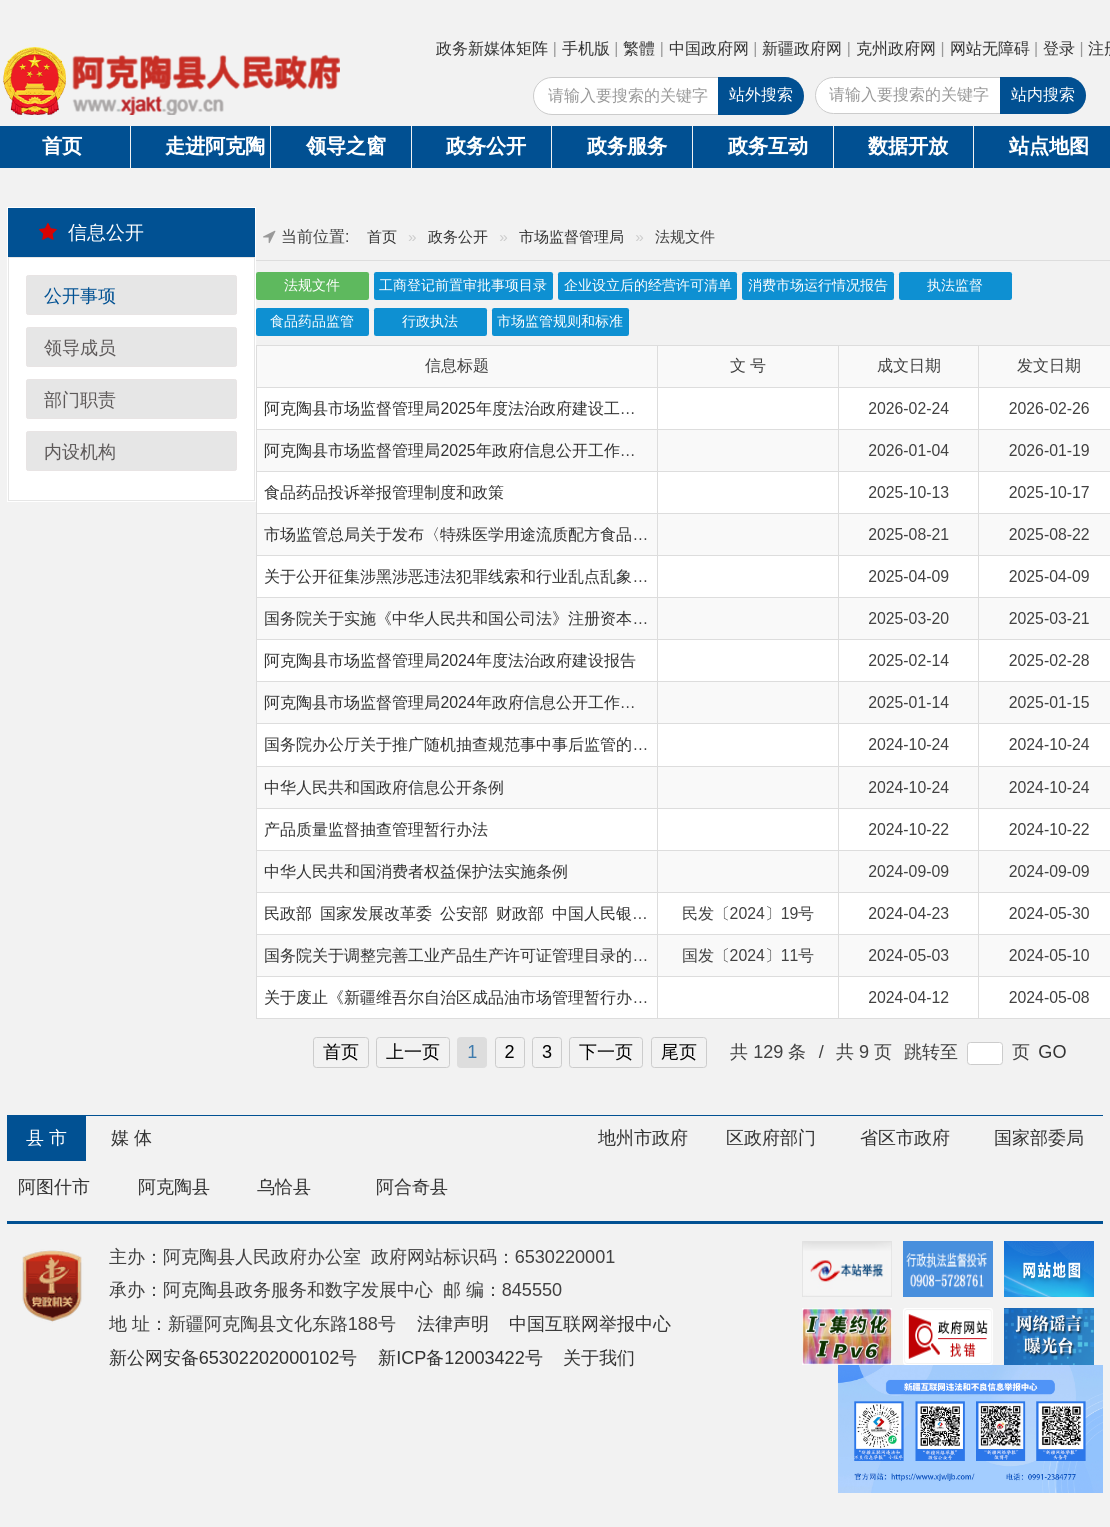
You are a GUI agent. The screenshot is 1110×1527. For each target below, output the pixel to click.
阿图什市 (54, 1187)
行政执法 (430, 321)
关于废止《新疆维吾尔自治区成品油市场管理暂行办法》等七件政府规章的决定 (544, 997)
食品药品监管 (312, 321)
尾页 (679, 1052)
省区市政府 (905, 1138)
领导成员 (80, 348)
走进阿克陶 (215, 146)
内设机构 (80, 452)
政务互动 (768, 146)
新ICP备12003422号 (460, 1358)
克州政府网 (896, 48)
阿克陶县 (174, 1187)
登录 (1059, 48)
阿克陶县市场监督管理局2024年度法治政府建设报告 (449, 660)
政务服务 (627, 146)
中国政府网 (709, 48)
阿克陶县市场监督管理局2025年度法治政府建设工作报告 (465, 408)
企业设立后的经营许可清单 (648, 285)
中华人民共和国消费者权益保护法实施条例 (416, 871)
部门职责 (80, 400)
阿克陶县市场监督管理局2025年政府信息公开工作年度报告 (473, 450)
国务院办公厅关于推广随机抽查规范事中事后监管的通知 (464, 744)
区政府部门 (771, 1138)
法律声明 (453, 1324)
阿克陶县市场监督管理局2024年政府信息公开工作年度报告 (473, 702)
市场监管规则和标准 (560, 321)
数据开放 (908, 146)
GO (1052, 1052)
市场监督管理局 (571, 236)
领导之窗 (346, 146)
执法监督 (955, 285)
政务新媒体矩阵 (492, 48)
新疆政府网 (802, 48)
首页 (382, 236)
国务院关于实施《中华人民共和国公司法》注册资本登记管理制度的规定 (520, 618)
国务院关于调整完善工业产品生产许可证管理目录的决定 (464, 955)
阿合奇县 (412, 1187)
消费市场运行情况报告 (818, 285)
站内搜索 (1043, 94)
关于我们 (599, 1358)
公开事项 (80, 296)
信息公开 (91, 232)
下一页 (606, 1052)
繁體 (639, 48)
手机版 (586, 48)
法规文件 (312, 285)
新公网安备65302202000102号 (233, 1358)
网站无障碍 (990, 48)
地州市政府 (643, 1138)
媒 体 (131, 1138)
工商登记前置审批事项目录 (463, 285)
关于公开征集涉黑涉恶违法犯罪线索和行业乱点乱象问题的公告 (488, 576)
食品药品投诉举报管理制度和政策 (384, 492)
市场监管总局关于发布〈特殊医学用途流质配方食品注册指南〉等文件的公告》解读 (560, 534)
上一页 (413, 1052)
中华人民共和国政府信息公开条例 (384, 787)
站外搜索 (761, 94)
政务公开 (486, 146)
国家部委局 (1039, 1138)
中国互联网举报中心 (590, 1324)
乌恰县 (284, 1187)
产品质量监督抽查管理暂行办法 (376, 829)
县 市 (46, 1138)
